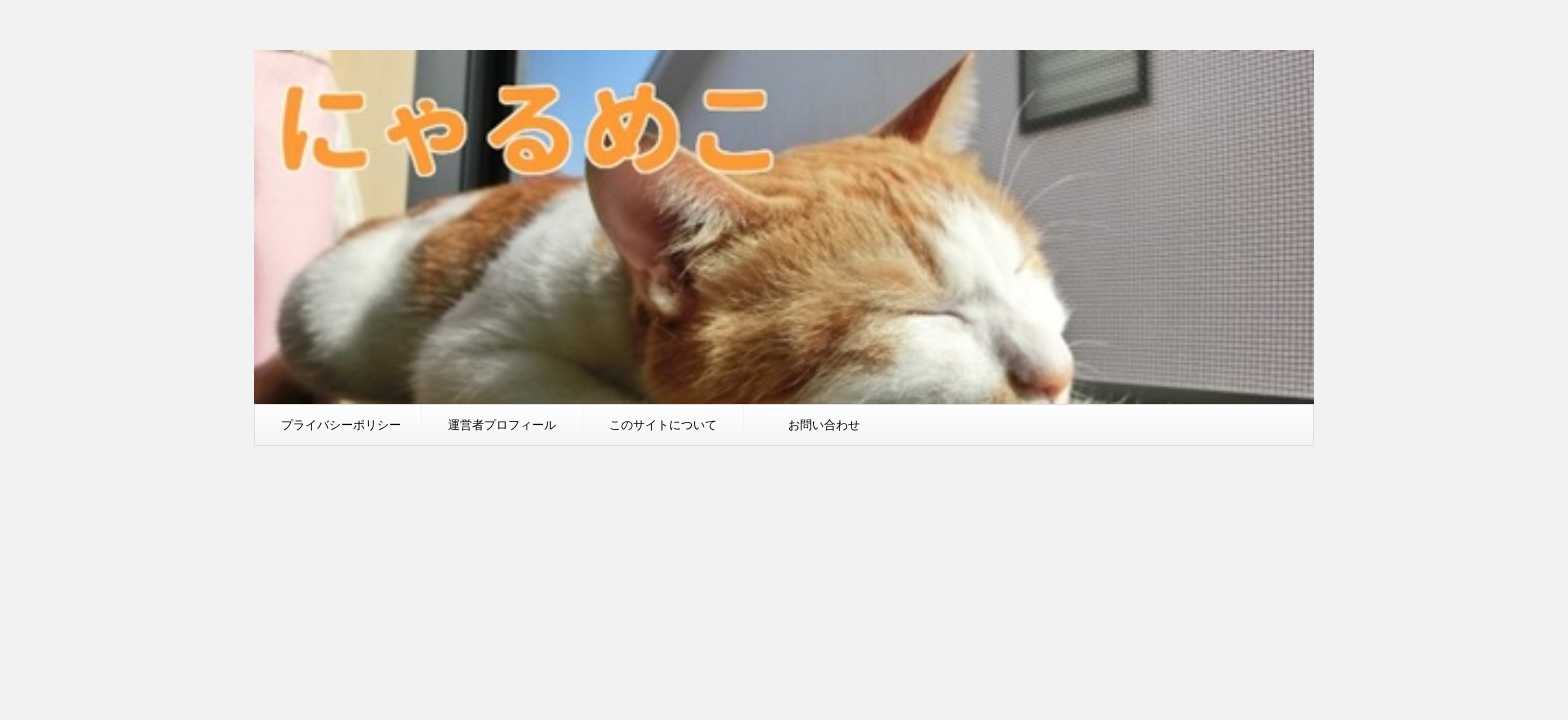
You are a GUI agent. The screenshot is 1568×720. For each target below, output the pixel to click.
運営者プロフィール (502, 424)
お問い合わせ (824, 424)
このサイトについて (663, 424)
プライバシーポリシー (341, 424)
